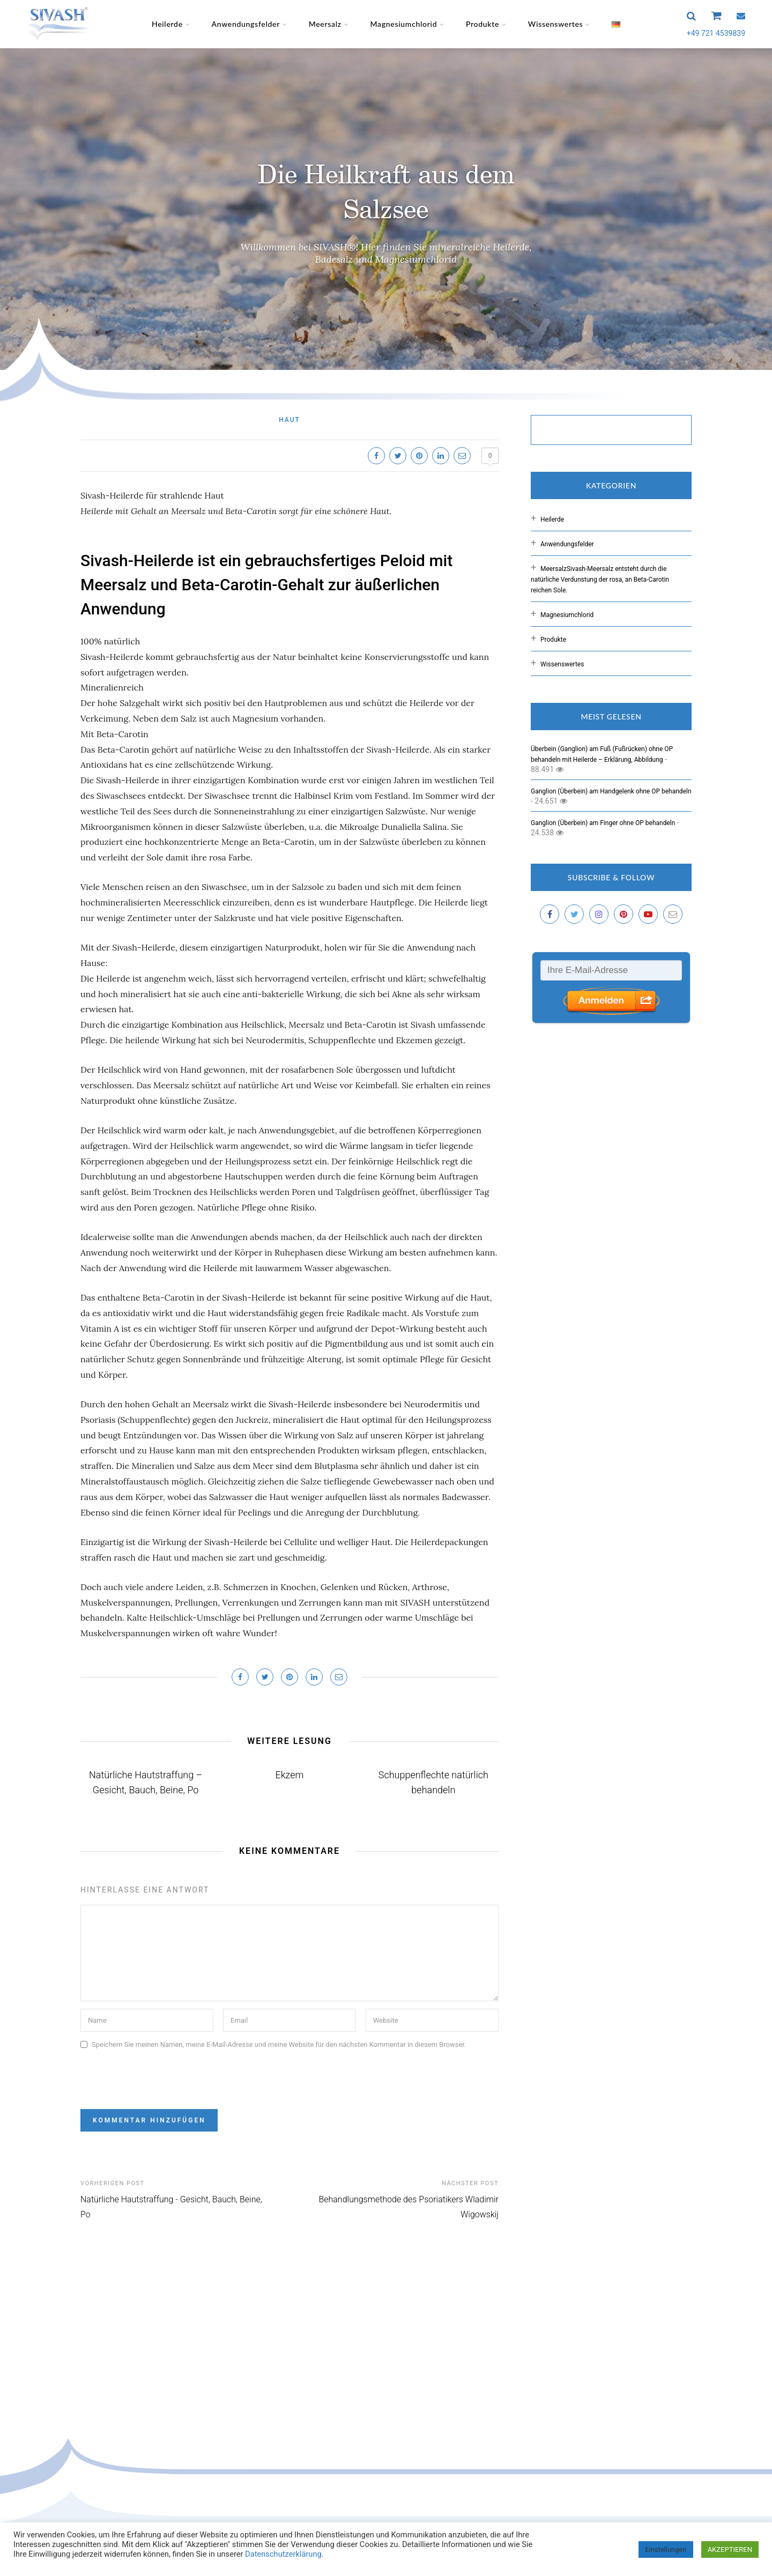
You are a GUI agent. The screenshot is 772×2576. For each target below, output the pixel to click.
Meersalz (325, 23)
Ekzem (290, 1774)
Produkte (482, 23)
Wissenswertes (555, 23)
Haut (289, 420)
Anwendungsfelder (245, 23)
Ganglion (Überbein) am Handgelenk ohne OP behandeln (611, 791)
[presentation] (161, 2075)
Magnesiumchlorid (403, 23)
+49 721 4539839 (716, 33)
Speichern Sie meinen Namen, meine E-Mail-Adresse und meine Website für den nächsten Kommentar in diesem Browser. (279, 2044)
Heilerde (167, 23)
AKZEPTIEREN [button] (730, 2549)
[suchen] (600, 431)
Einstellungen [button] (666, 2549)
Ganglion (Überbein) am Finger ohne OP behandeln (603, 823)
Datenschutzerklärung (282, 2554)
